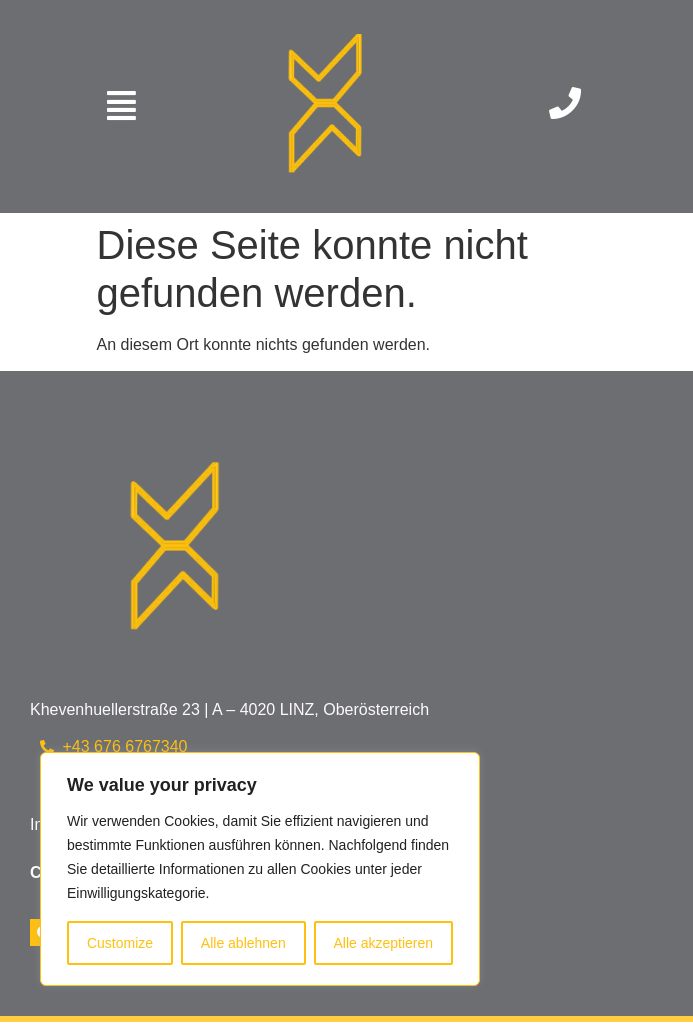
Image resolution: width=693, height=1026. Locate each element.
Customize (120, 943)
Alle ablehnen (243, 943)
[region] (260, 869)
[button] (121, 106)
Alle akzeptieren (383, 943)
